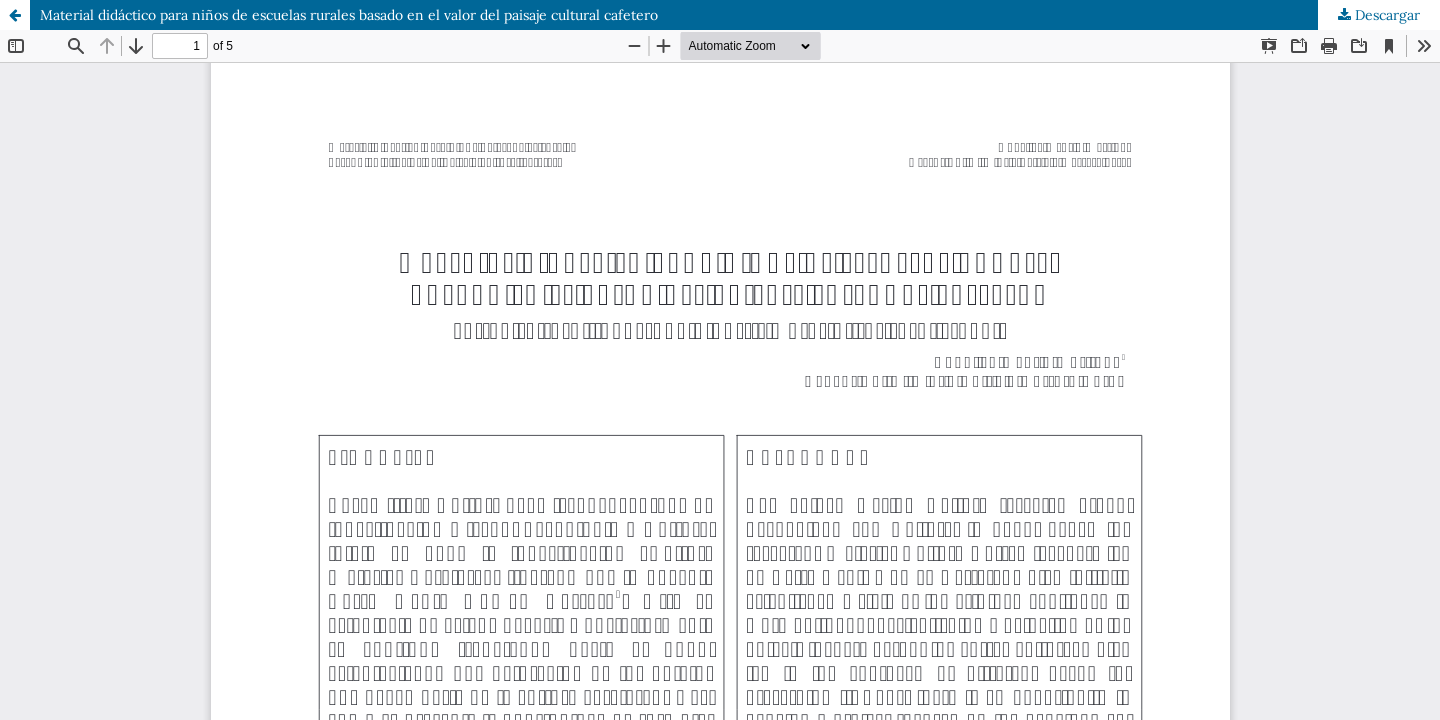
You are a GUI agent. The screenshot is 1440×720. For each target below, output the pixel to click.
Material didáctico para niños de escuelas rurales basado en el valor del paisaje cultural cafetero (349, 15)
